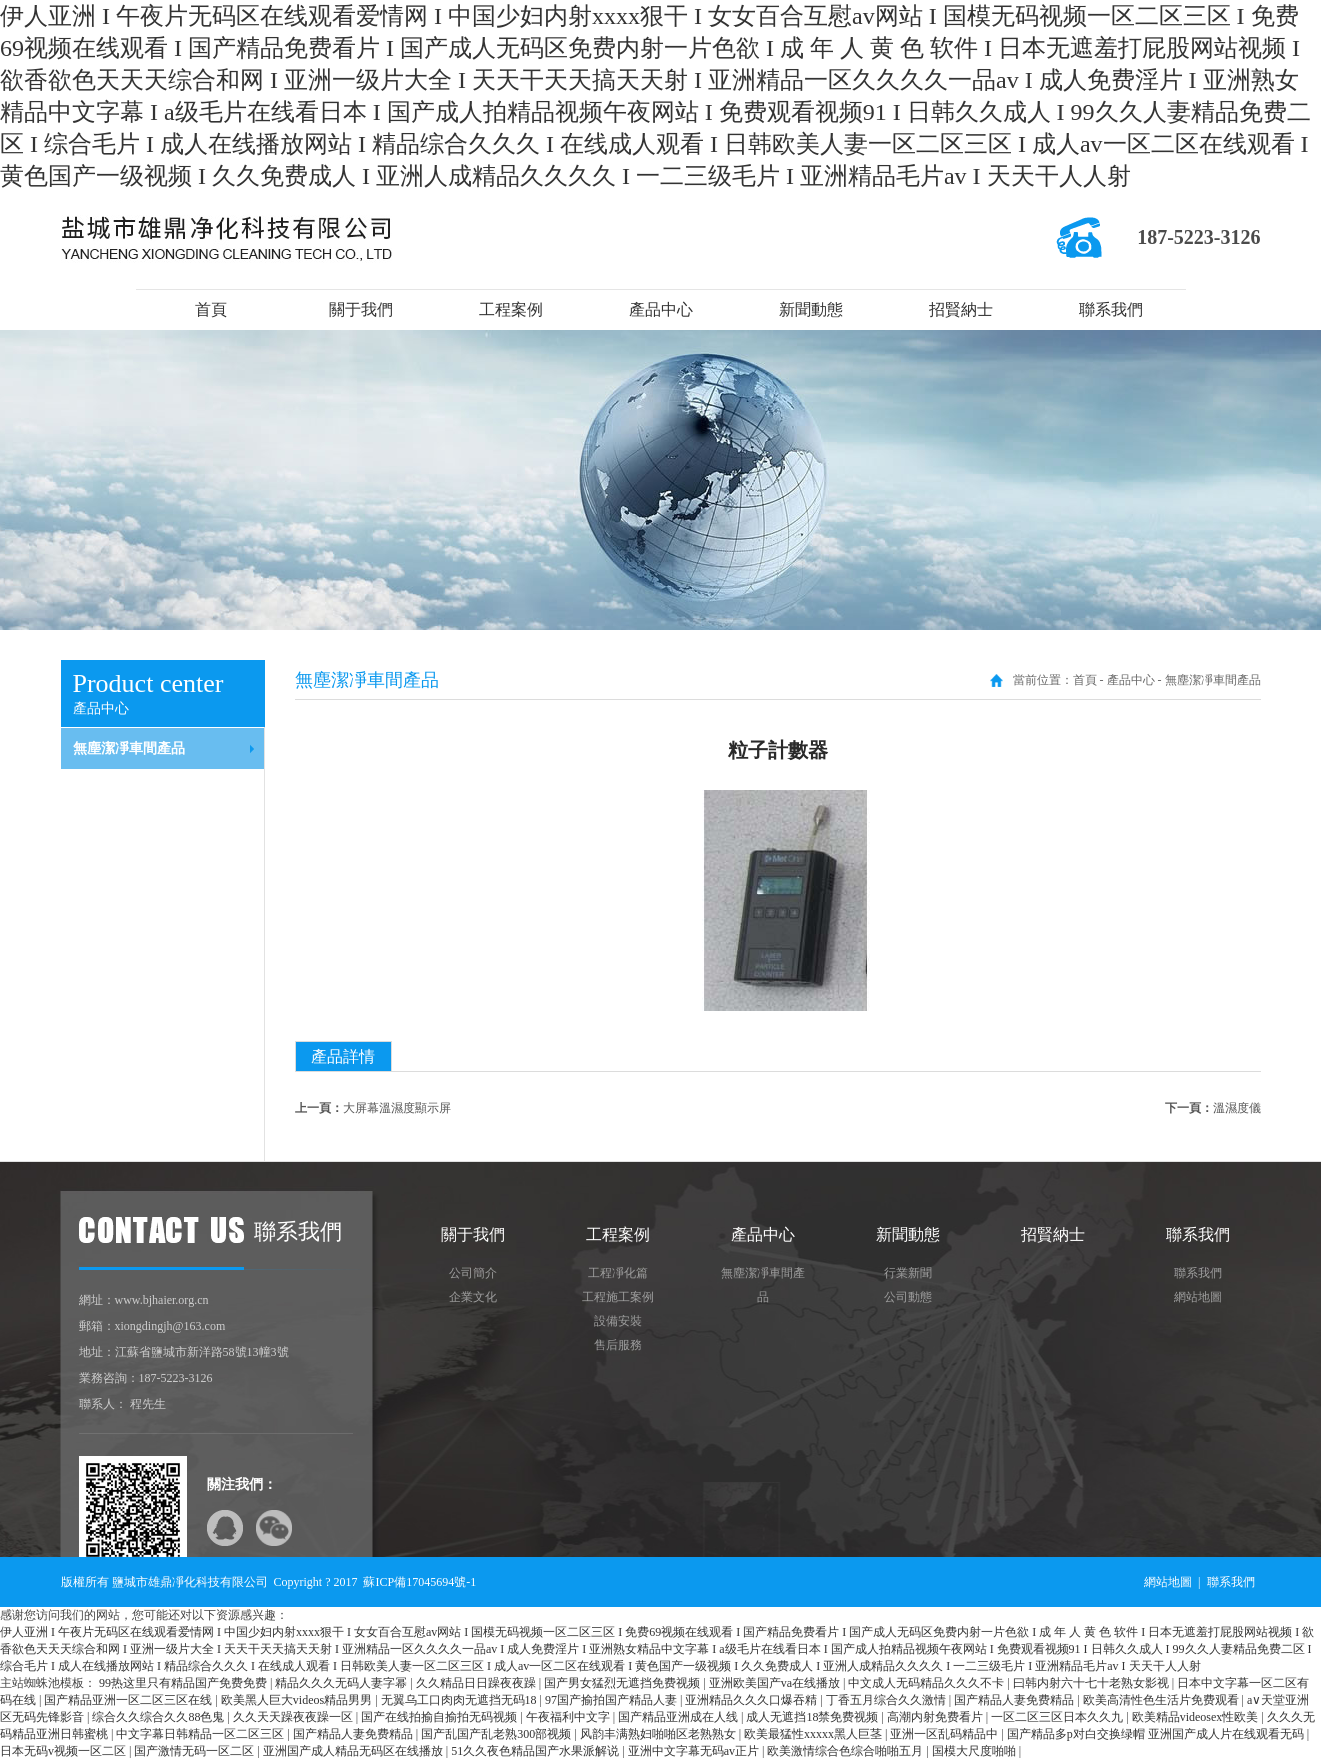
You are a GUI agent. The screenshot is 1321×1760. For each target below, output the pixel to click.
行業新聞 (908, 1273)
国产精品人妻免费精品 (1015, 1700)
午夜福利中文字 (569, 1717)
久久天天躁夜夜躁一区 (294, 1717)
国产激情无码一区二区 (195, 1751)
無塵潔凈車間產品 (129, 748)
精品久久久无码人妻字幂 (342, 1683)
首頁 (211, 309)
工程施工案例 (618, 1297)
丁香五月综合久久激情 (887, 1700)
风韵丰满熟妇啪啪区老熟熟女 (659, 1734)
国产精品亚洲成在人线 (679, 1717)
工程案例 (511, 309)
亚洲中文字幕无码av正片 (695, 1751)
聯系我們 (1111, 309)
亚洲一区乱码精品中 (945, 1734)
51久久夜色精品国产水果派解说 (536, 1751)
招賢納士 (961, 309)
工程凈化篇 (618, 1273)
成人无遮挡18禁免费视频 (813, 1717)
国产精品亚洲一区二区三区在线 (129, 1700)
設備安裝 (618, 1321)
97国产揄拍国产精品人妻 (612, 1700)
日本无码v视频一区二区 (64, 1751)
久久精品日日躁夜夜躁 (477, 1683)
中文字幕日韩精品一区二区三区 (201, 1734)
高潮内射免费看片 (936, 1717)
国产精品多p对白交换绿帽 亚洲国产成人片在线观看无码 (1157, 1734)
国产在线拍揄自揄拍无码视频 (440, 1717)
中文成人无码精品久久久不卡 (927, 1683)
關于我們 (361, 309)
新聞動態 (811, 309)
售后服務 (618, 1345)
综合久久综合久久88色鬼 (159, 1717)
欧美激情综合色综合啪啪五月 (846, 1751)
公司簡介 (473, 1273)
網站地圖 (1198, 1297)
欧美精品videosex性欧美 (1197, 1717)
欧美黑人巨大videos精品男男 (298, 1700)
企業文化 (473, 1297)
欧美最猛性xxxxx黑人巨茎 (814, 1734)
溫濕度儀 (1237, 1108)
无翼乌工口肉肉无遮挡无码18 (460, 1700)
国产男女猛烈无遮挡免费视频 (623, 1683)
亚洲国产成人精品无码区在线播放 (354, 1751)
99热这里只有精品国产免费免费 (184, 1683)
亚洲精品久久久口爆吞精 (752, 1700)
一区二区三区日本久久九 (1058, 1717)
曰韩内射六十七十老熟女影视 (1092, 1683)
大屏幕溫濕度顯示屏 (397, 1108)
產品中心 (661, 309)
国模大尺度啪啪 (975, 1751)
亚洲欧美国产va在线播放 (776, 1683)
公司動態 (908, 1297)
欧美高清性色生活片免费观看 (1162, 1700)
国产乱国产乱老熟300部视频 (497, 1734)
